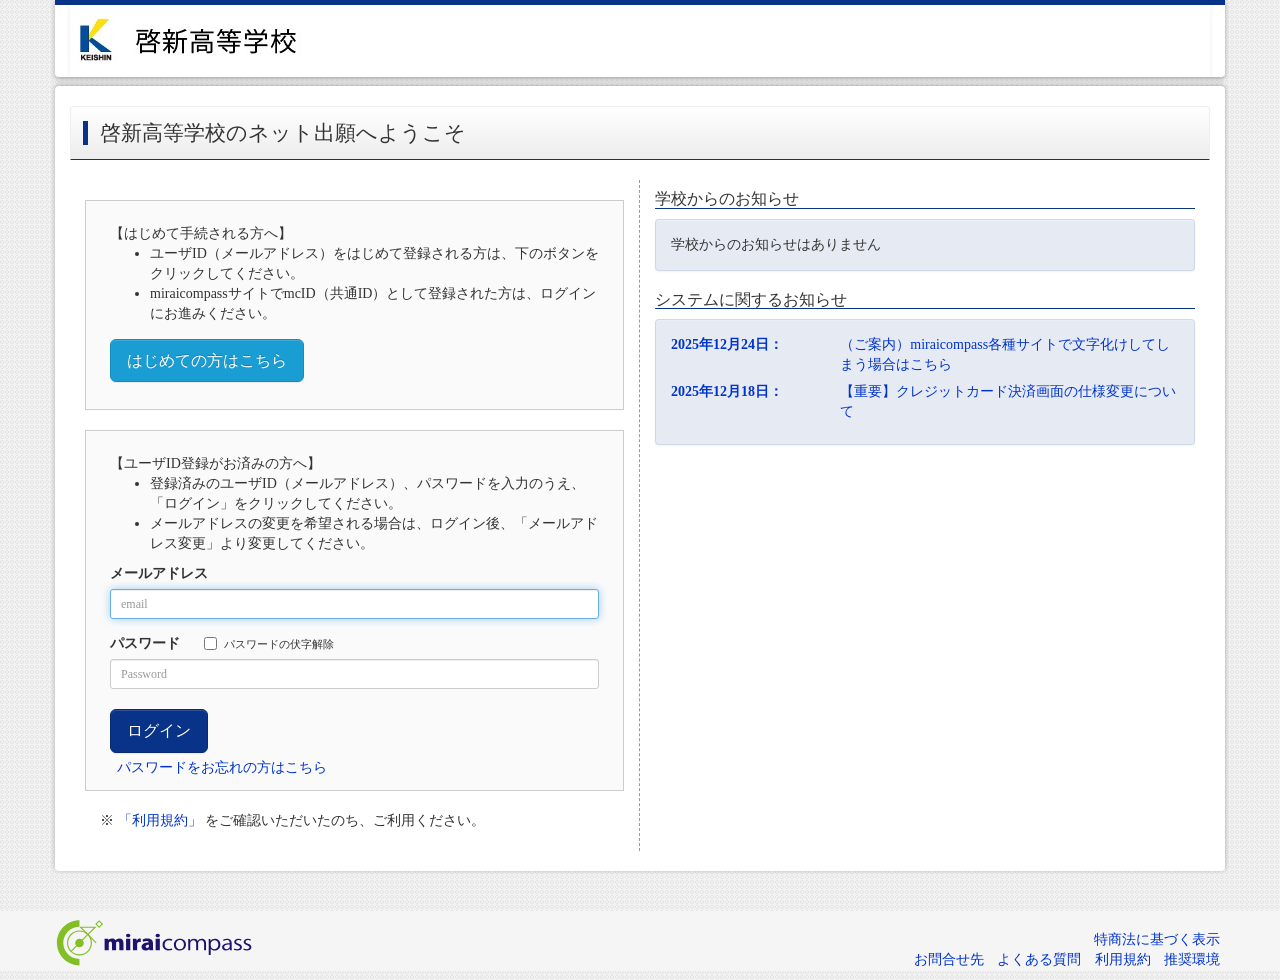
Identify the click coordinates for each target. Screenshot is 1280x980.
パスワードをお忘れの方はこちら (222, 767)
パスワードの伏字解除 (269, 643)
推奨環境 (1192, 959)
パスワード (145, 643)
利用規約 (1123, 959)
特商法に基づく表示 (1157, 939)
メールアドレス (159, 573)
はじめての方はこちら (207, 360)
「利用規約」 (160, 820)
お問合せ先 (949, 959)
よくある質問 (1039, 959)
